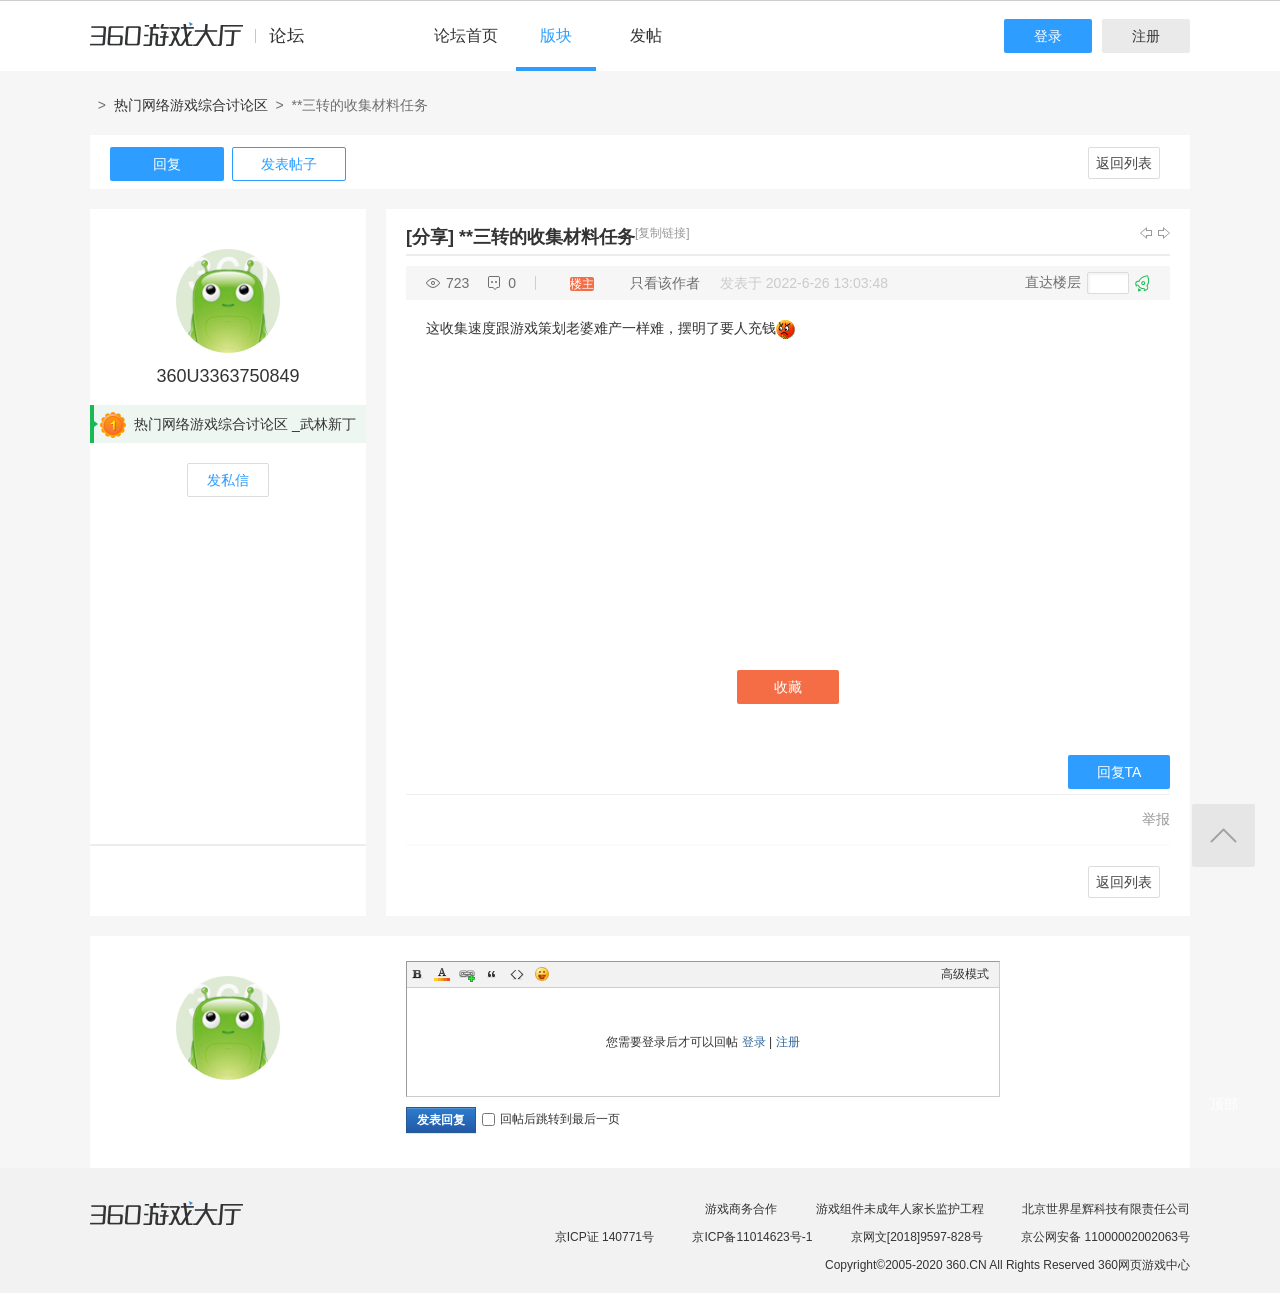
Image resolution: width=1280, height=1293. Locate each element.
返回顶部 (1223, 835)
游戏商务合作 (741, 1209)
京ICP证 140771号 (604, 1237)
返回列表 (1124, 163)
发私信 (228, 480)
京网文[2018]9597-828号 (917, 1237)
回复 (167, 164)
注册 (1146, 36)
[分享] (430, 237)
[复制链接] (662, 233)
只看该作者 (665, 283)
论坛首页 (466, 35)
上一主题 (1146, 233)
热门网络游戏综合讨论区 (191, 105)
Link (467, 974)
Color (442, 974)
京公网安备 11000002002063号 (1105, 1237)
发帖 (646, 35)
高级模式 (965, 974)
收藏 (788, 687)
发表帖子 (289, 164)
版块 (556, 35)
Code (517, 974)
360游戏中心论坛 (205, 44)
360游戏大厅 (187, 1226)
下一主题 (1164, 233)
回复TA (1119, 772)
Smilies (542, 974)
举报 (1156, 819)
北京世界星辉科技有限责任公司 (1106, 1209)
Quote (492, 974)
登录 (1048, 36)
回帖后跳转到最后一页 (551, 1119)
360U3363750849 (227, 376)
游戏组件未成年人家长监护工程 (900, 1209)
